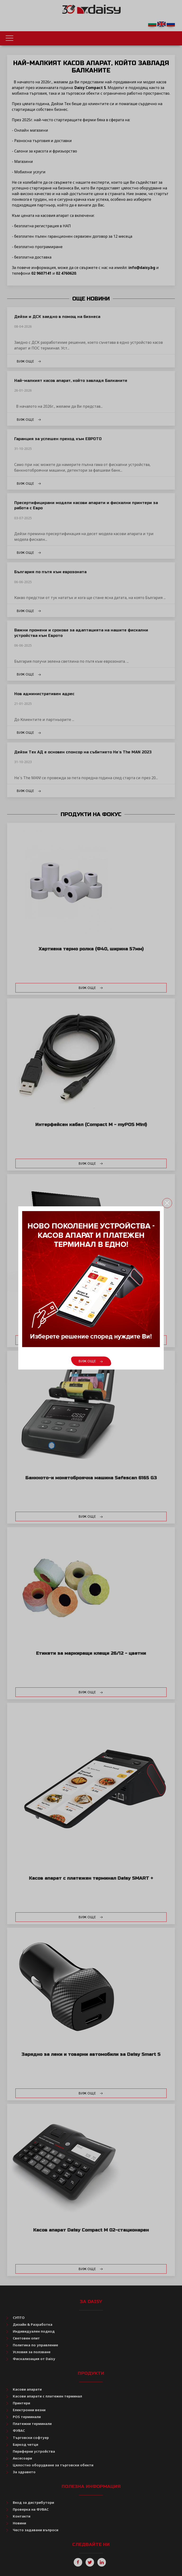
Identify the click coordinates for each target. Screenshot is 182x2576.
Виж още (91, 1361)
